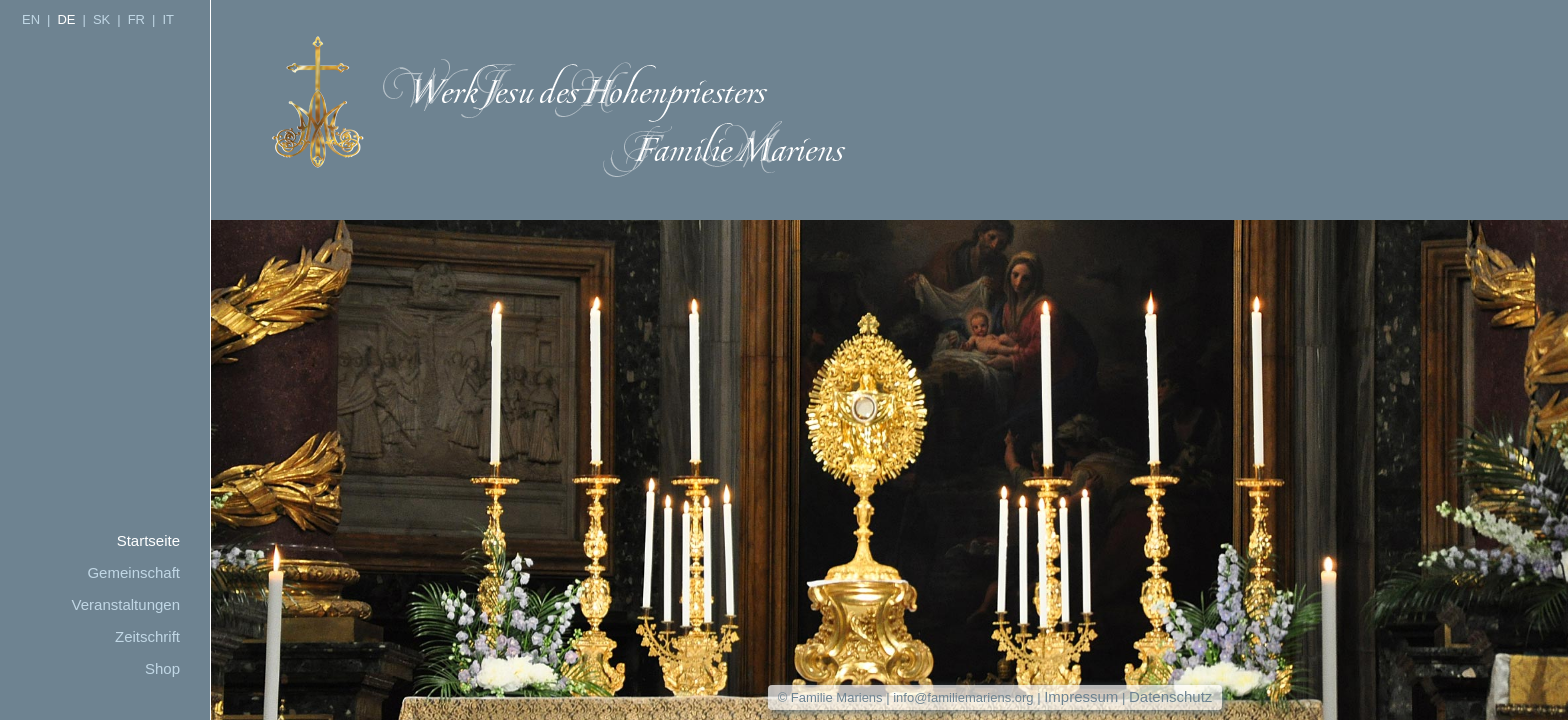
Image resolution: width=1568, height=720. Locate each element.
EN (31, 19)
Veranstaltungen (126, 604)
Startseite (148, 540)
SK (101, 19)
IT (168, 19)
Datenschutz (1170, 696)
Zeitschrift (147, 636)
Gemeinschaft (133, 572)
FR (136, 19)
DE (66, 19)
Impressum (1081, 696)
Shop (162, 668)
